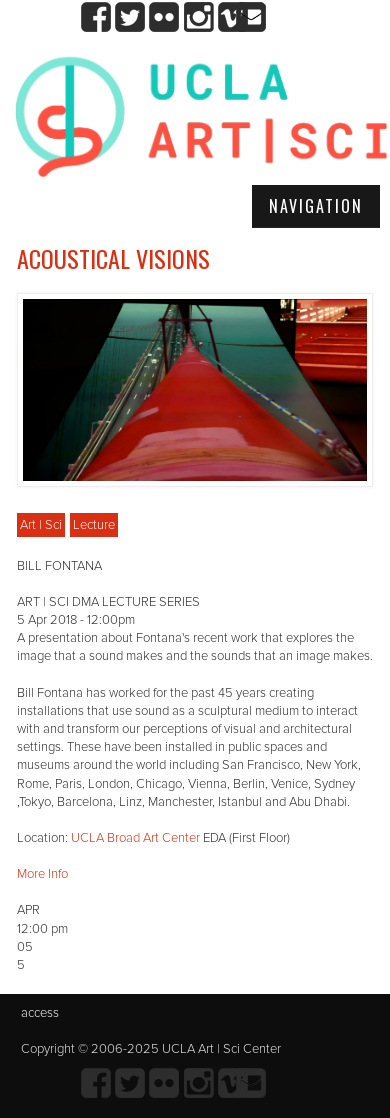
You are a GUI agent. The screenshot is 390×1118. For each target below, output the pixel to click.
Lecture (94, 525)
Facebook (96, 17)
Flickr (164, 17)
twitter (130, 17)
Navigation (316, 206)
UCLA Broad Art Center (135, 838)
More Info (42, 874)
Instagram (198, 17)
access (40, 1013)
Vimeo (232, 17)
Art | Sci (41, 525)
